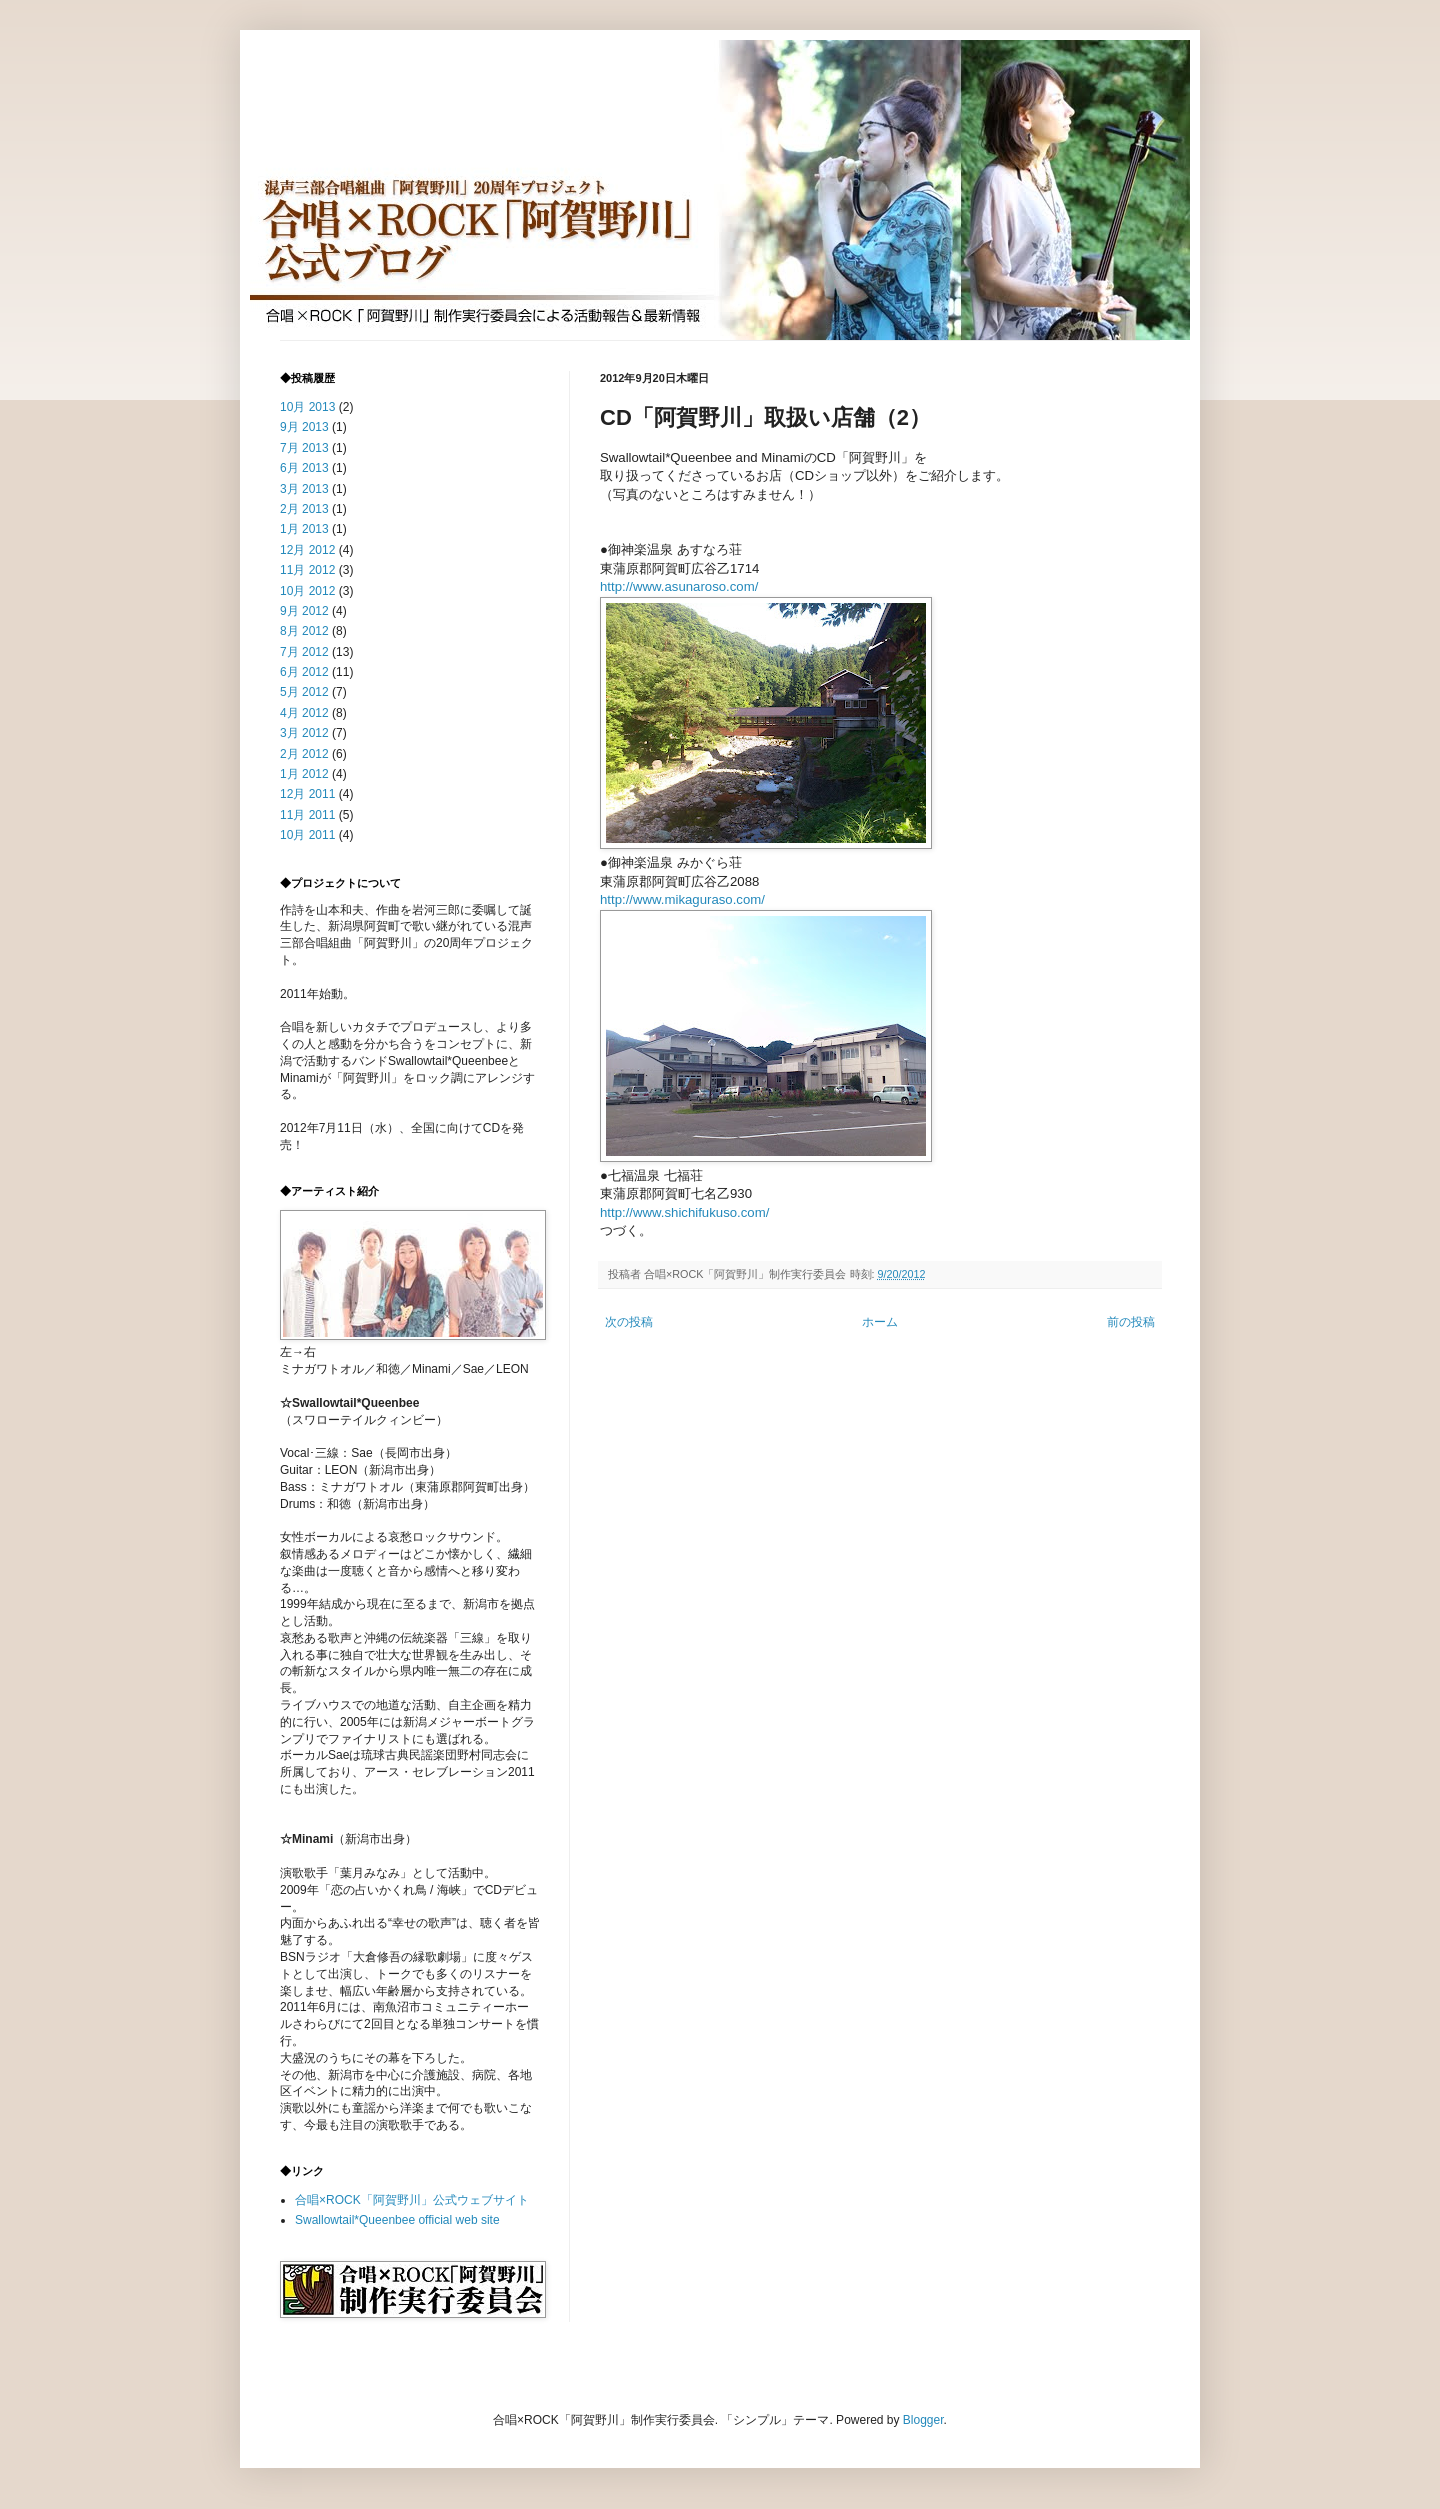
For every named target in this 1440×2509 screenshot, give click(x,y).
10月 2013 (307, 407)
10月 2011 (307, 835)
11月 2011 (307, 815)
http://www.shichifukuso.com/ (684, 1212)
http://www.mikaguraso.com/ (682, 899)
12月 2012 (307, 550)
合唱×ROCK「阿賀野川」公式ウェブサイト (412, 2200)
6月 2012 (304, 672)
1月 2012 (304, 774)
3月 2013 (304, 489)
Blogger (923, 2420)
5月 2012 (304, 692)
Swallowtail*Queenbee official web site (397, 2220)
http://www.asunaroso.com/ (679, 586)
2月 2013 (304, 509)
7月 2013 (304, 448)
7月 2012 (304, 652)
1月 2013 (304, 529)
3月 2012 (304, 733)
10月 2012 (307, 591)
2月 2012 (304, 754)
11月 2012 (307, 570)
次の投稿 (629, 1322)
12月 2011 (307, 794)
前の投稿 (1131, 1322)
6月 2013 (304, 468)
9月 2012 (304, 611)
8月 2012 (304, 631)
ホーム (880, 1322)
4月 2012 (304, 713)
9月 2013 (304, 427)
